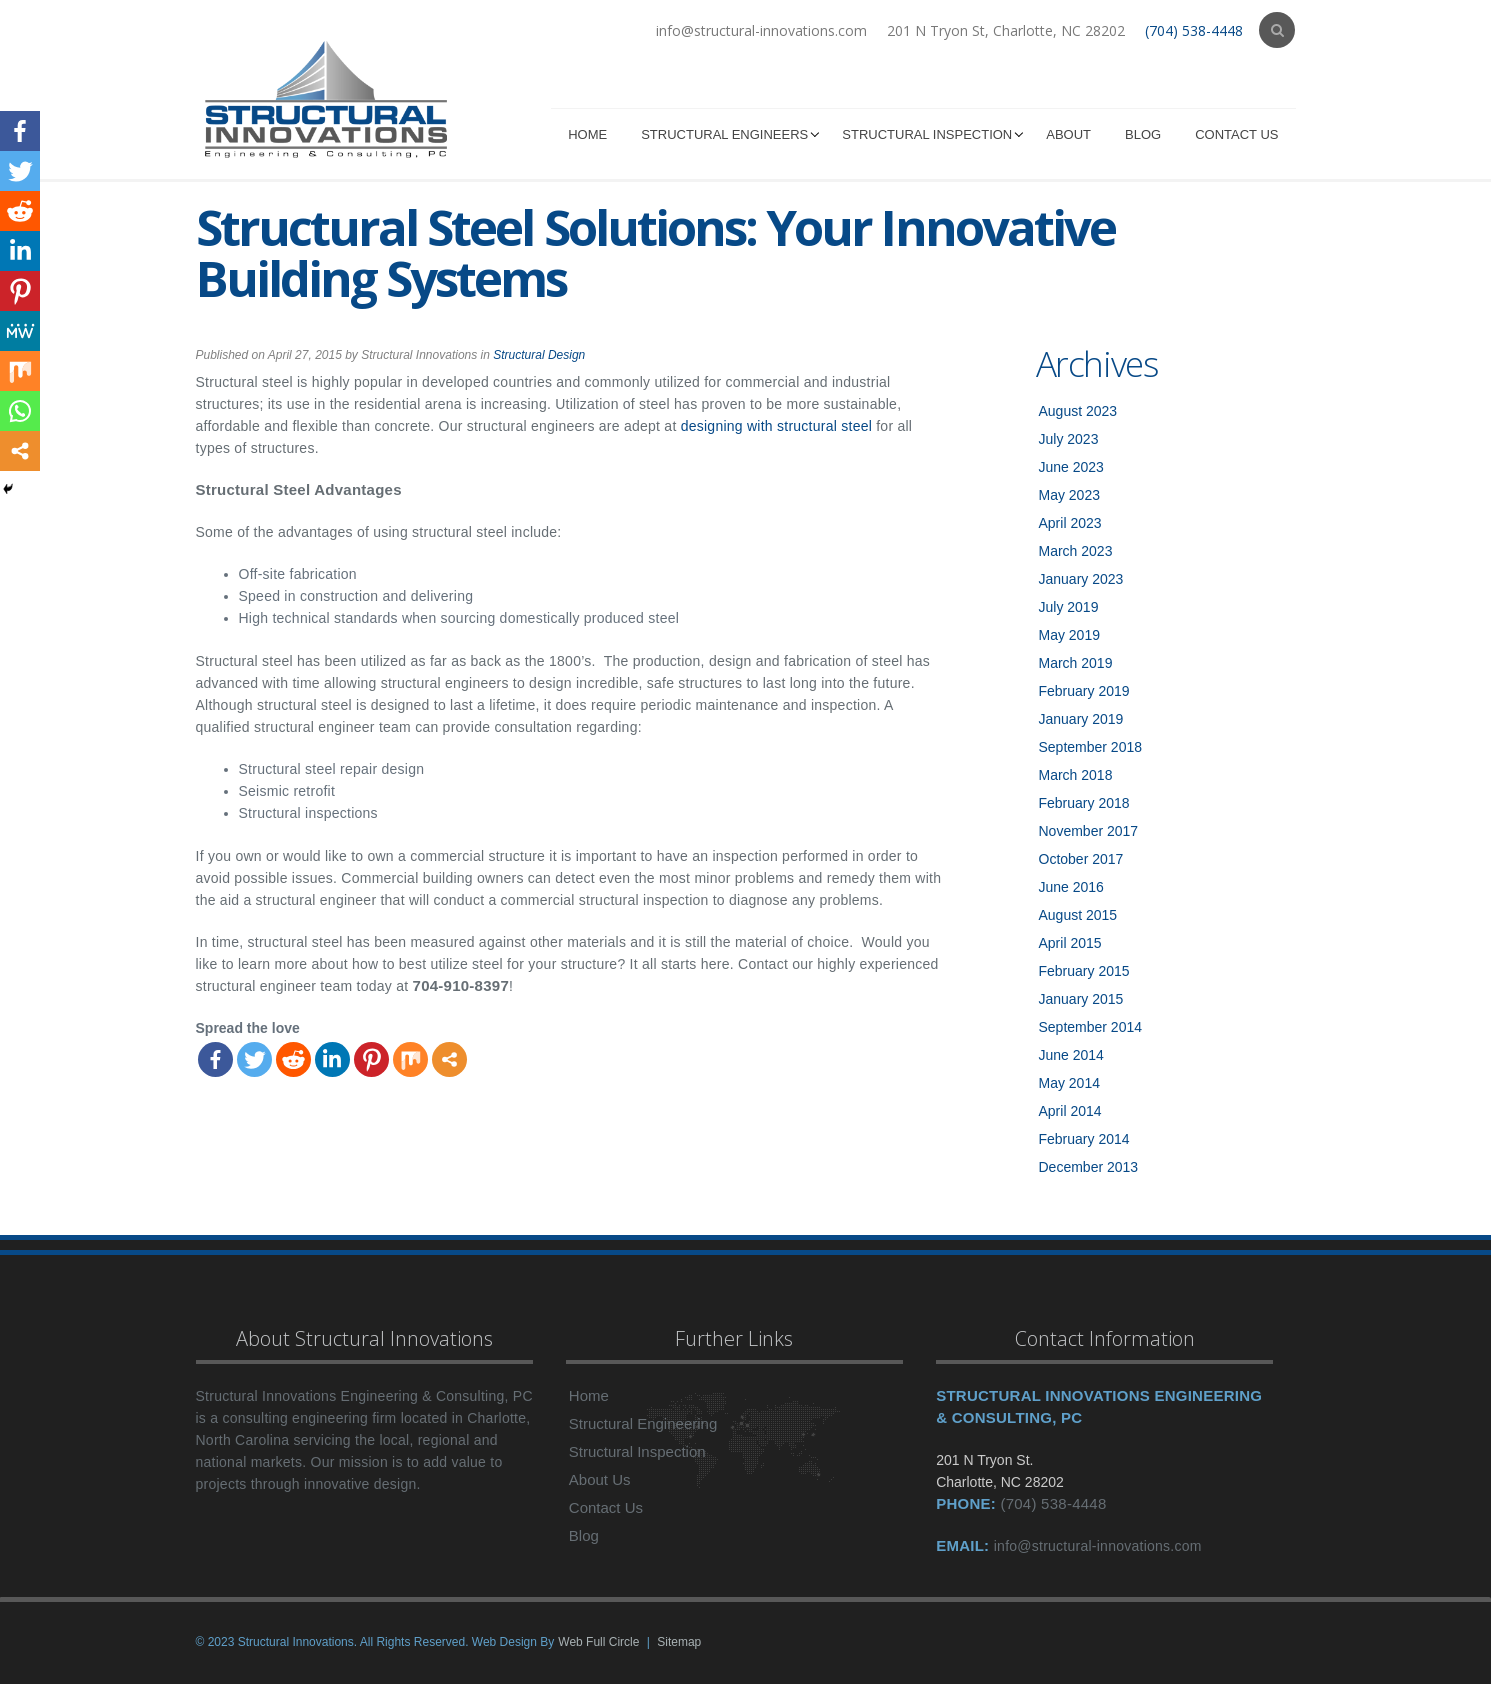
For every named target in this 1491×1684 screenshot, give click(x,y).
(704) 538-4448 (1194, 30)
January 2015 (1081, 999)
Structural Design (539, 355)
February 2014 (1084, 1139)
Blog (1143, 134)
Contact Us (1236, 134)
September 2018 (1091, 747)
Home (587, 134)
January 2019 (1081, 719)
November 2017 (1089, 831)
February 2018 (1084, 803)
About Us (600, 1479)
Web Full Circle (598, 1642)
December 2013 (1089, 1167)
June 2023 (1071, 467)
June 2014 (1071, 1055)
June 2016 (1071, 887)
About (1068, 134)
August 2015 (1078, 915)
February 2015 (1084, 971)
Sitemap (679, 1642)
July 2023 (1069, 439)
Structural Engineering (643, 1423)
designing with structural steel (776, 426)
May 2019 (1069, 635)
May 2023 (1069, 495)
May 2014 (1069, 1083)
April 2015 (1070, 943)
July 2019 (1069, 607)
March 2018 (1076, 775)
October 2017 (1081, 859)
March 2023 (1076, 551)
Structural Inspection (927, 134)
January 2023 (1081, 579)
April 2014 (1070, 1111)
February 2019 (1084, 691)
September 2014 (1091, 1027)
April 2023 (1070, 523)
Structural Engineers (724, 134)
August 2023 (1078, 411)
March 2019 (1076, 663)
